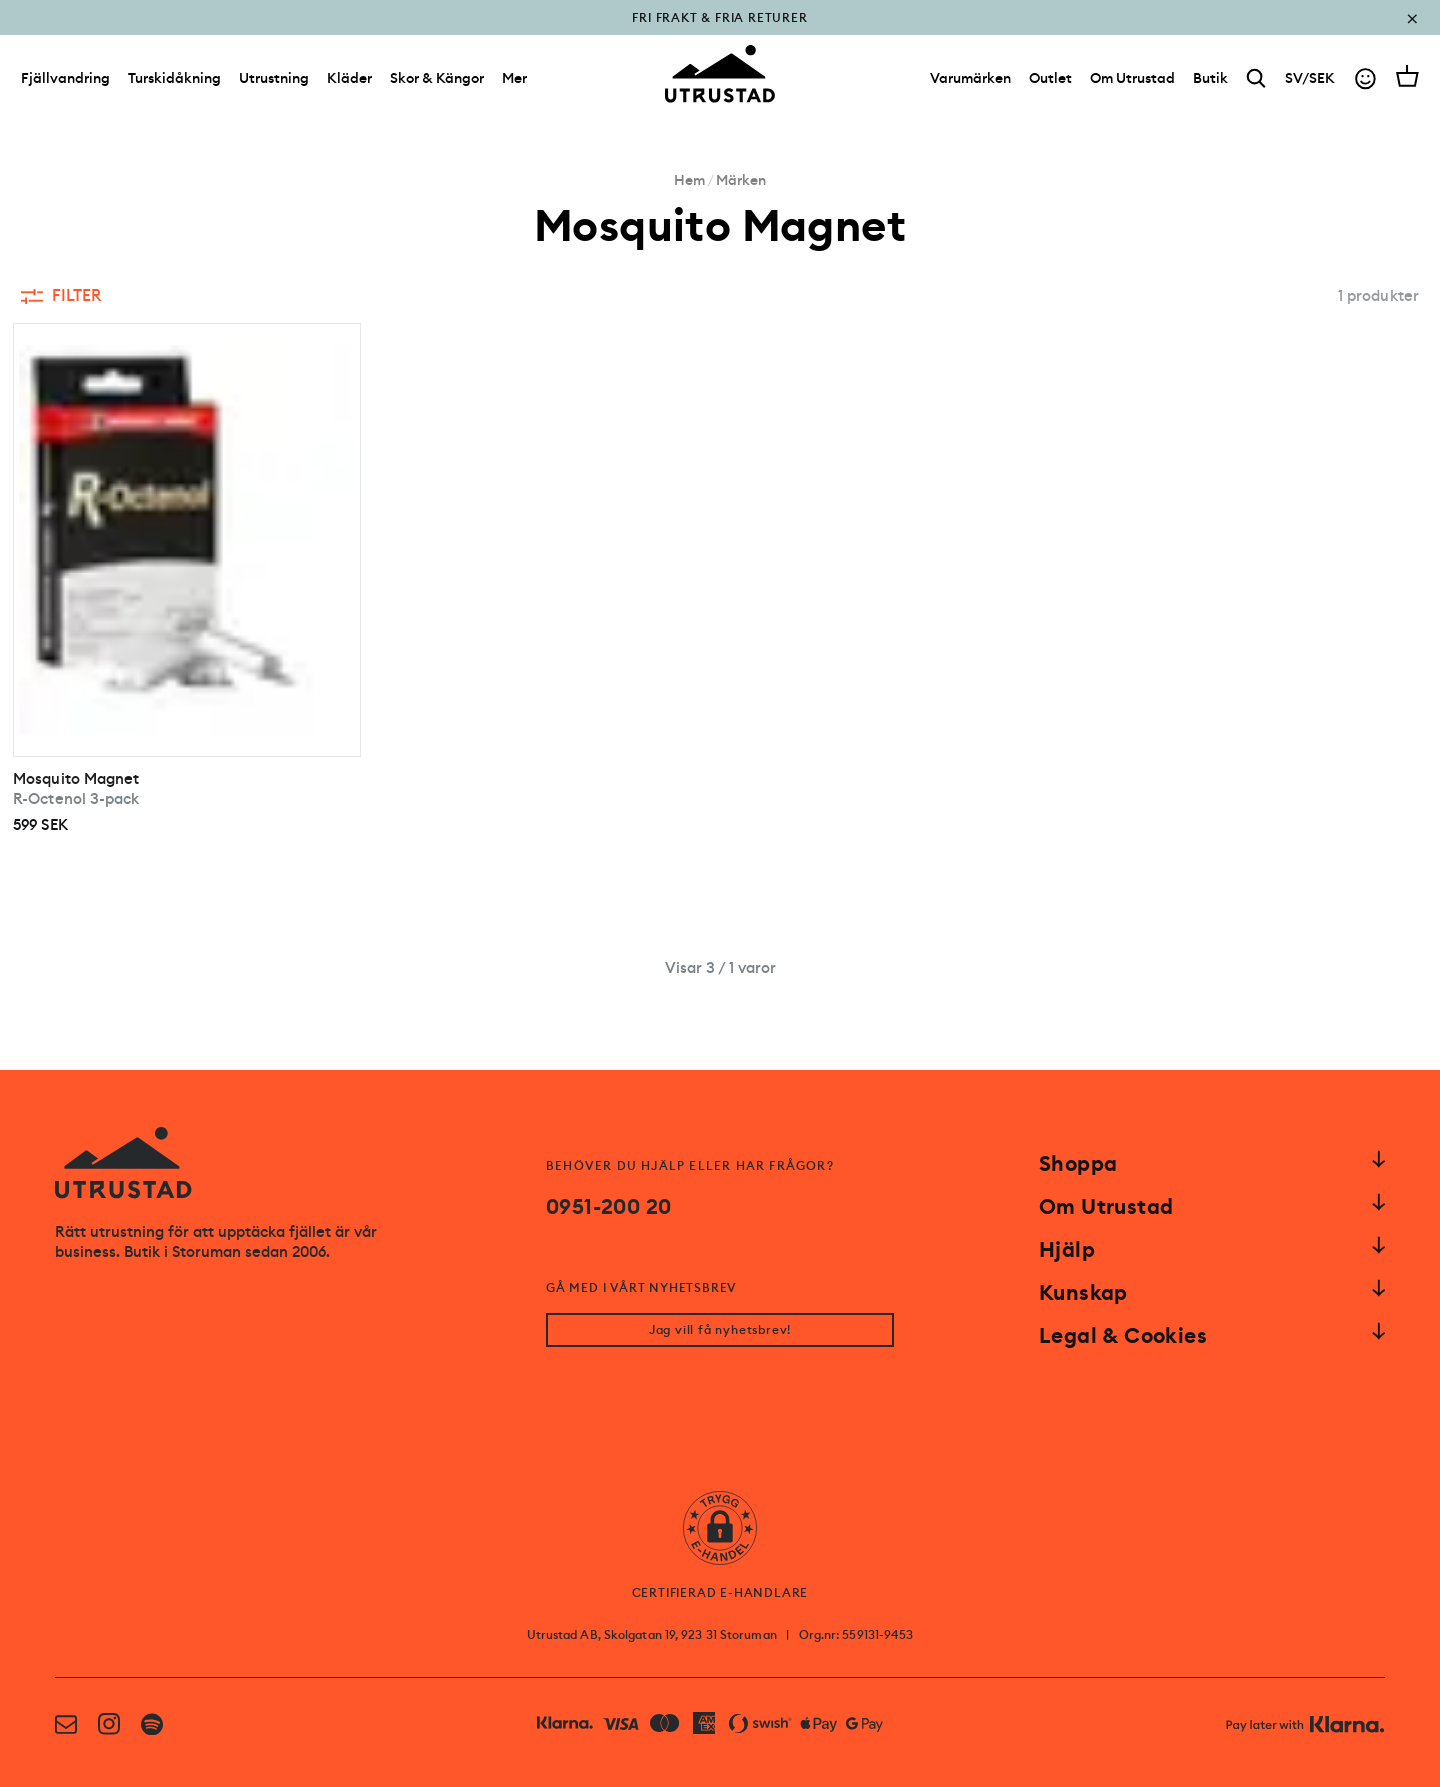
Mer (514, 78)
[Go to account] (1365, 78)
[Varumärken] (970, 78)
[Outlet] (1050, 78)
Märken (741, 180)
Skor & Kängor (437, 78)
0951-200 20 (608, 1207)
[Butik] (1210, 78)
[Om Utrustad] (1132, 78)
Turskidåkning (174, 78)
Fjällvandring (65, 78)
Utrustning (274, 78)
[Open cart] (1407, 76)
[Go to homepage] (720, 74)
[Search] (1256, 78)
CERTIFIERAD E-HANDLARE (720, 1593)
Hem (689, 180)
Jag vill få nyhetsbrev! (720, 1330)
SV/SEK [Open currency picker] (1310, 78)
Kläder (349, 78)
